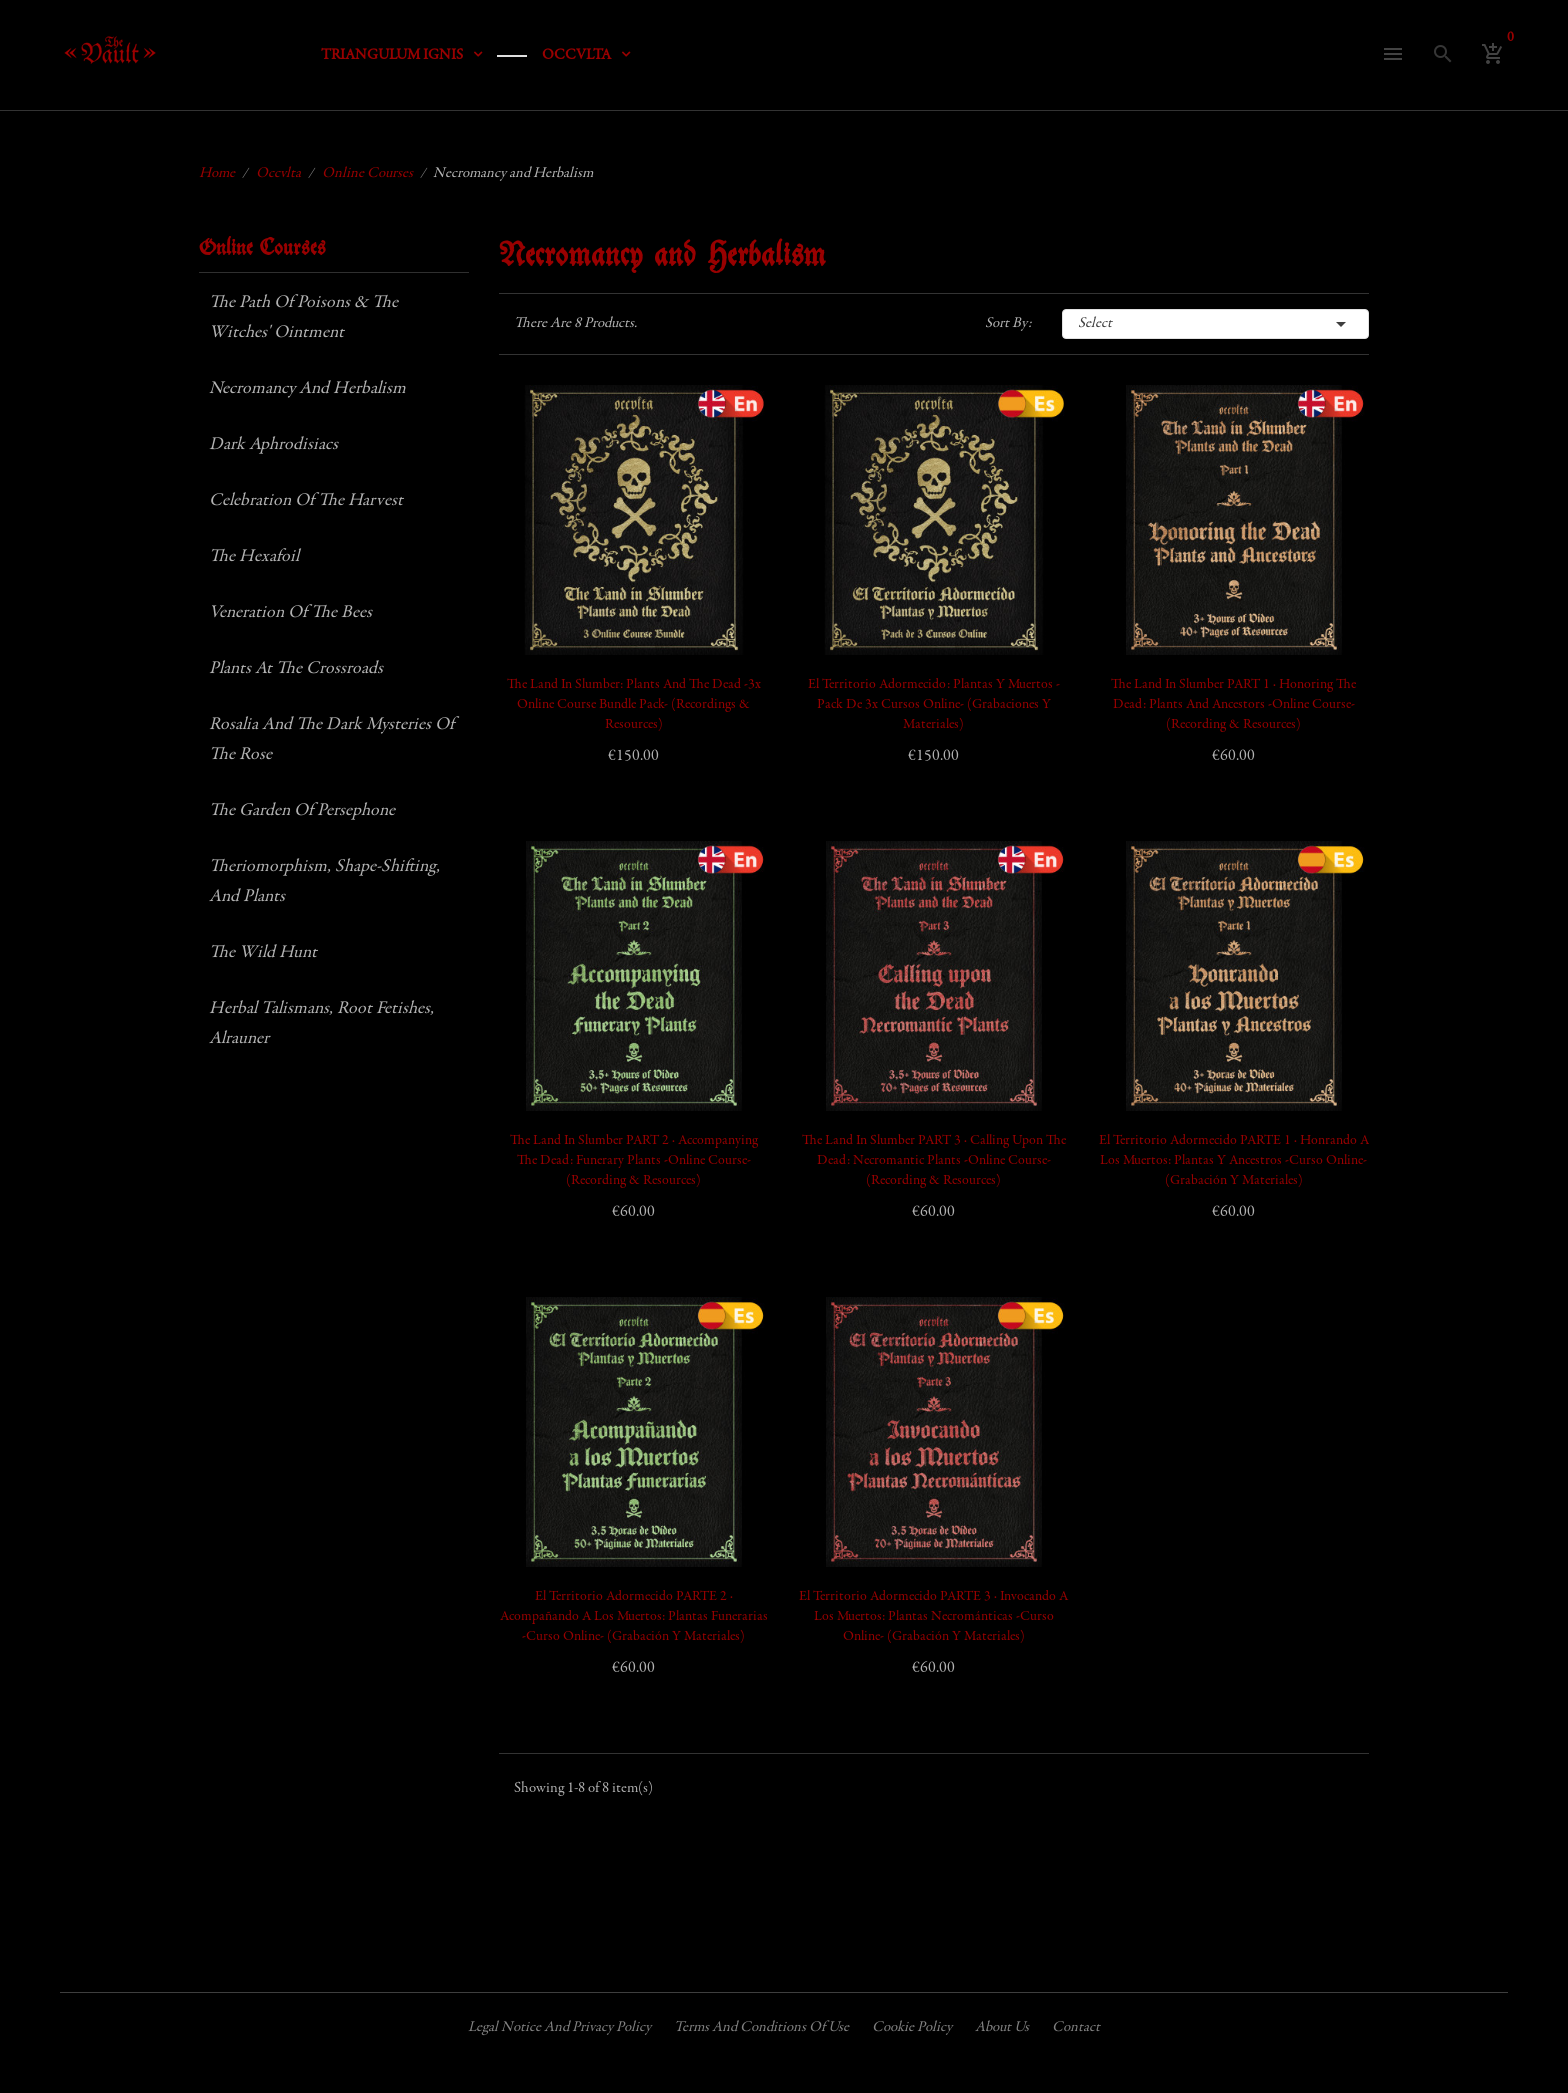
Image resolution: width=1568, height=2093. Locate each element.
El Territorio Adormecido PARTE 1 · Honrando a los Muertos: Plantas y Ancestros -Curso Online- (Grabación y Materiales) (1234, 1161)
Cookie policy (912, 2027)
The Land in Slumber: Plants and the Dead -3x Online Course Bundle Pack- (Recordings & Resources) (634, 705)
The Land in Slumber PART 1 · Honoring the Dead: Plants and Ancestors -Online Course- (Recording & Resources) (1233, 705)
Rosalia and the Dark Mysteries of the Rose (331, 740)
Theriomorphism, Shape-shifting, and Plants (324, 882)
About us (1002, 2027)
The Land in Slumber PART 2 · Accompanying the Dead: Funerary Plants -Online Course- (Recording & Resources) (634, 1161)
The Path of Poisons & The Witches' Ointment (303, 318)
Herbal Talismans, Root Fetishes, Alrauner (321, 1024)
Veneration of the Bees (290, 613)
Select (1216, 324)
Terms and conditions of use (761, 2027)
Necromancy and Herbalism (307, 389)
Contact (1076, 2027)
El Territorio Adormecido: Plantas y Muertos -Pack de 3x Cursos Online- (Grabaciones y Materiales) (934, 705)
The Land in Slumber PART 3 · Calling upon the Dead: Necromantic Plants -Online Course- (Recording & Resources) (934, 1161)
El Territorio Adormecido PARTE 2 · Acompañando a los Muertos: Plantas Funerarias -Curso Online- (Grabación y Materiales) (634, 1617)
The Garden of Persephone (302, 811)
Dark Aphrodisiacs (273, 445)
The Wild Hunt (263, 953)
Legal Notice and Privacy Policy (559, 2027)
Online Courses (262, 248)
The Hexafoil (254, 557)
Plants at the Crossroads (296, 669)
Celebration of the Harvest (306, 501)
